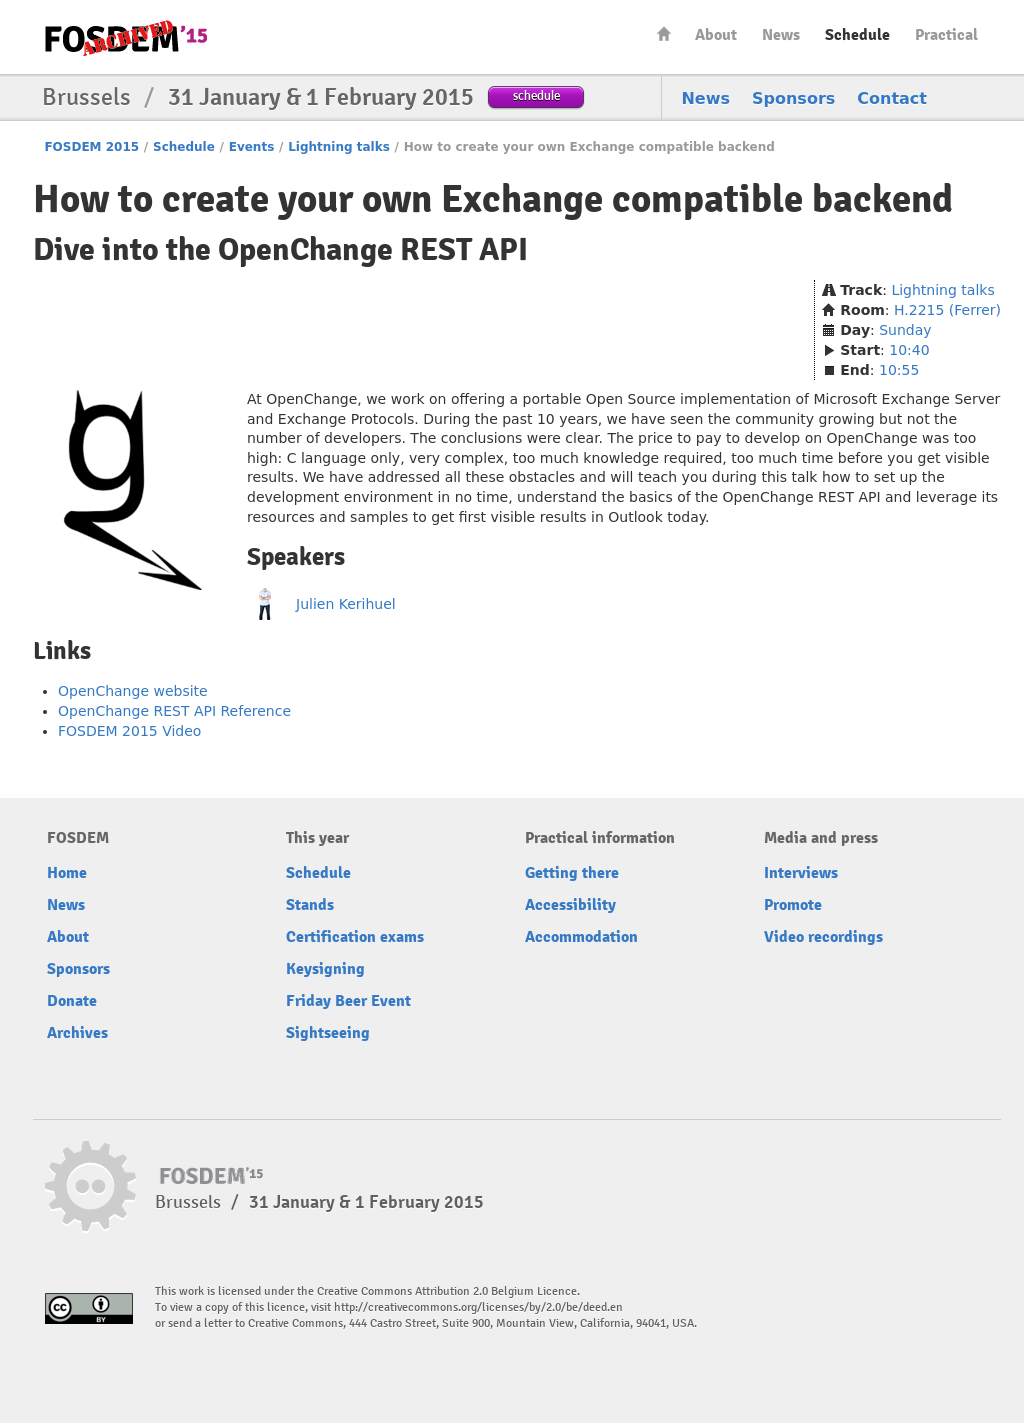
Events (252, 147)
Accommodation (581, 937)
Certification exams (355, 937)
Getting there (572, 873)
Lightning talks (339, 147)
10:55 (899, 370)
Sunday (905, 330)
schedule (536, 95)
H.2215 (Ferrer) (947, 310)
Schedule (857, 35)
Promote (793, 905)
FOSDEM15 (126, 38)
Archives (77, 1033)
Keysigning (325, 969)
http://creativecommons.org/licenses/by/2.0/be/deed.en (478, 1307)
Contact (892, 98)
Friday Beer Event (348, 1001)
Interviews (801, 873)
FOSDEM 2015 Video (129, 731)
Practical (946, 35)
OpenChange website (133, 691)
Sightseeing (328, 1033)
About (716, 35)
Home (664, 33)
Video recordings (823, 937)
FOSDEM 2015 (91, 147)
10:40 (909, 350)
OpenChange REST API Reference (174, 711)
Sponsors (793, 98)
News (781, 35)
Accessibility (570, 905)
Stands (310, 905)
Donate (72, 1001)
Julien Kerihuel (346, 604)
